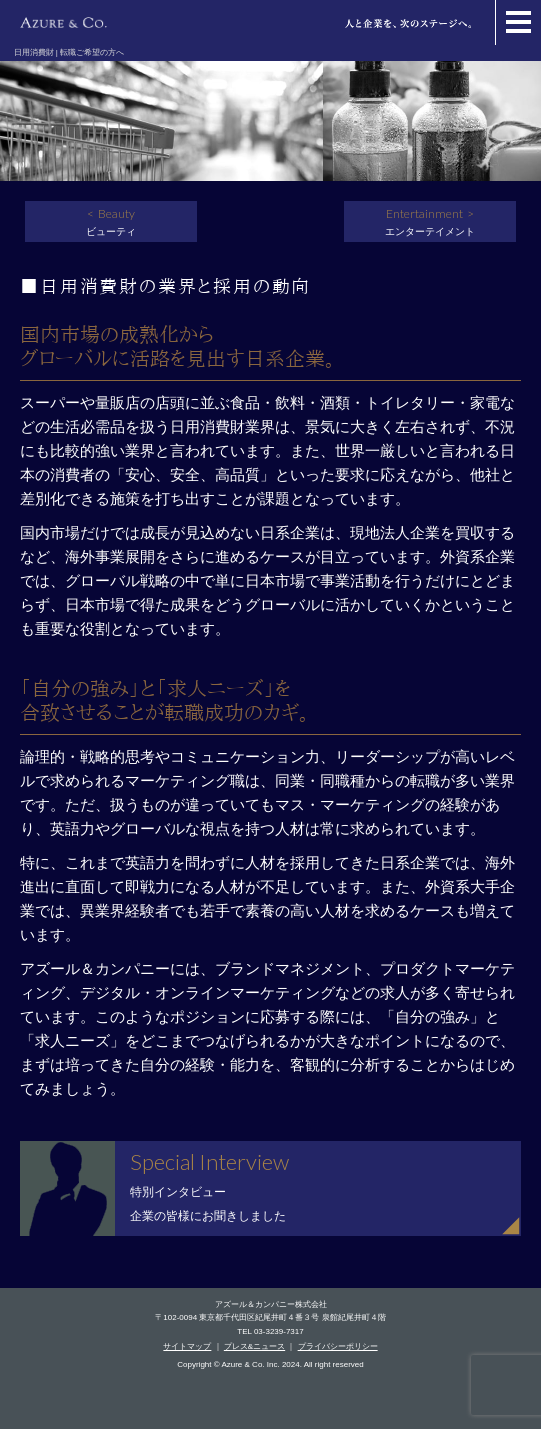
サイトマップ (187, 1346)
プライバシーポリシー (338, 1346)
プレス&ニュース (254, 1346)
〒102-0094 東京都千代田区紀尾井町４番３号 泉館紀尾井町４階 (270, 1317)
